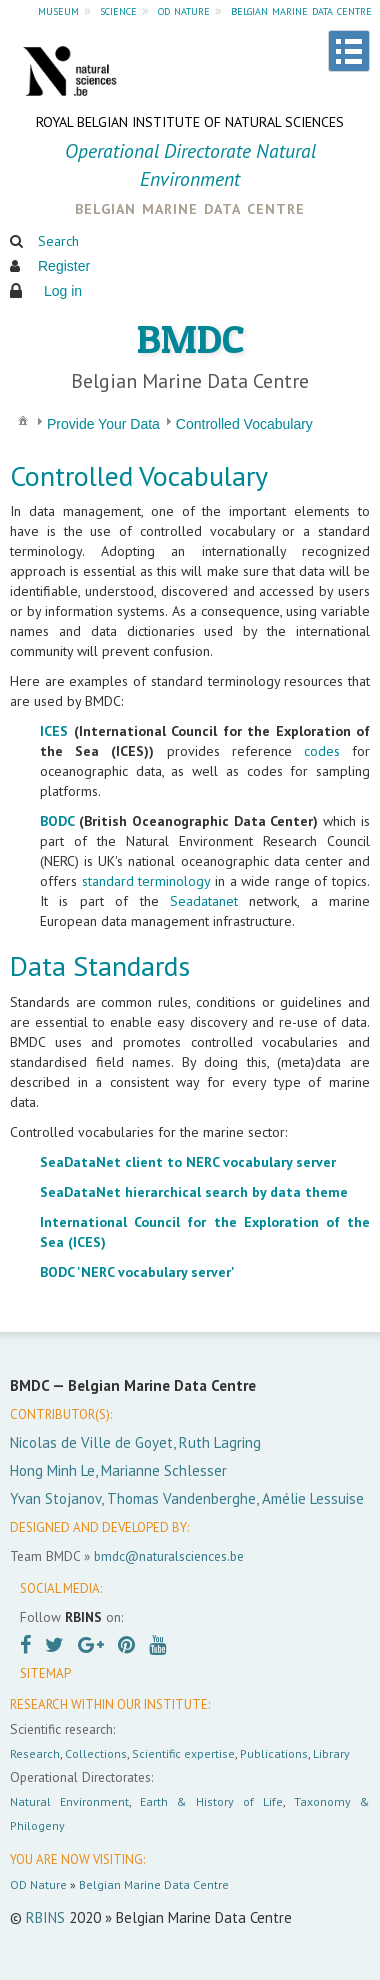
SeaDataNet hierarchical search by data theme (194, 1192)
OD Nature (38, 1884)
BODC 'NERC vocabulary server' (137, 1272)
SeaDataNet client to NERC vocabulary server (188, 1162)
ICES (54, 731)
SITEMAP (45, 1673)
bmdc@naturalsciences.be (169, 1556)
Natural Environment (69, 1801)
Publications (274, 1753)
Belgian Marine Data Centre (154, 1884)
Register (64, 266)
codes (322, 751)
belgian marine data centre (301, 10)
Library (331, 1753)
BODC (57, 821)
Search (58, 241)
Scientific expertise (183, 1753)
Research (35, 1753)
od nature (184, 10)
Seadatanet (204, 901)
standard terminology (146, 881)
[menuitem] (23, 419)
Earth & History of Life (211, 1801)
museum (58, 10)
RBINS (45, 1917)
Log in (63, 291)
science (118, 10)
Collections (96, 1753)
